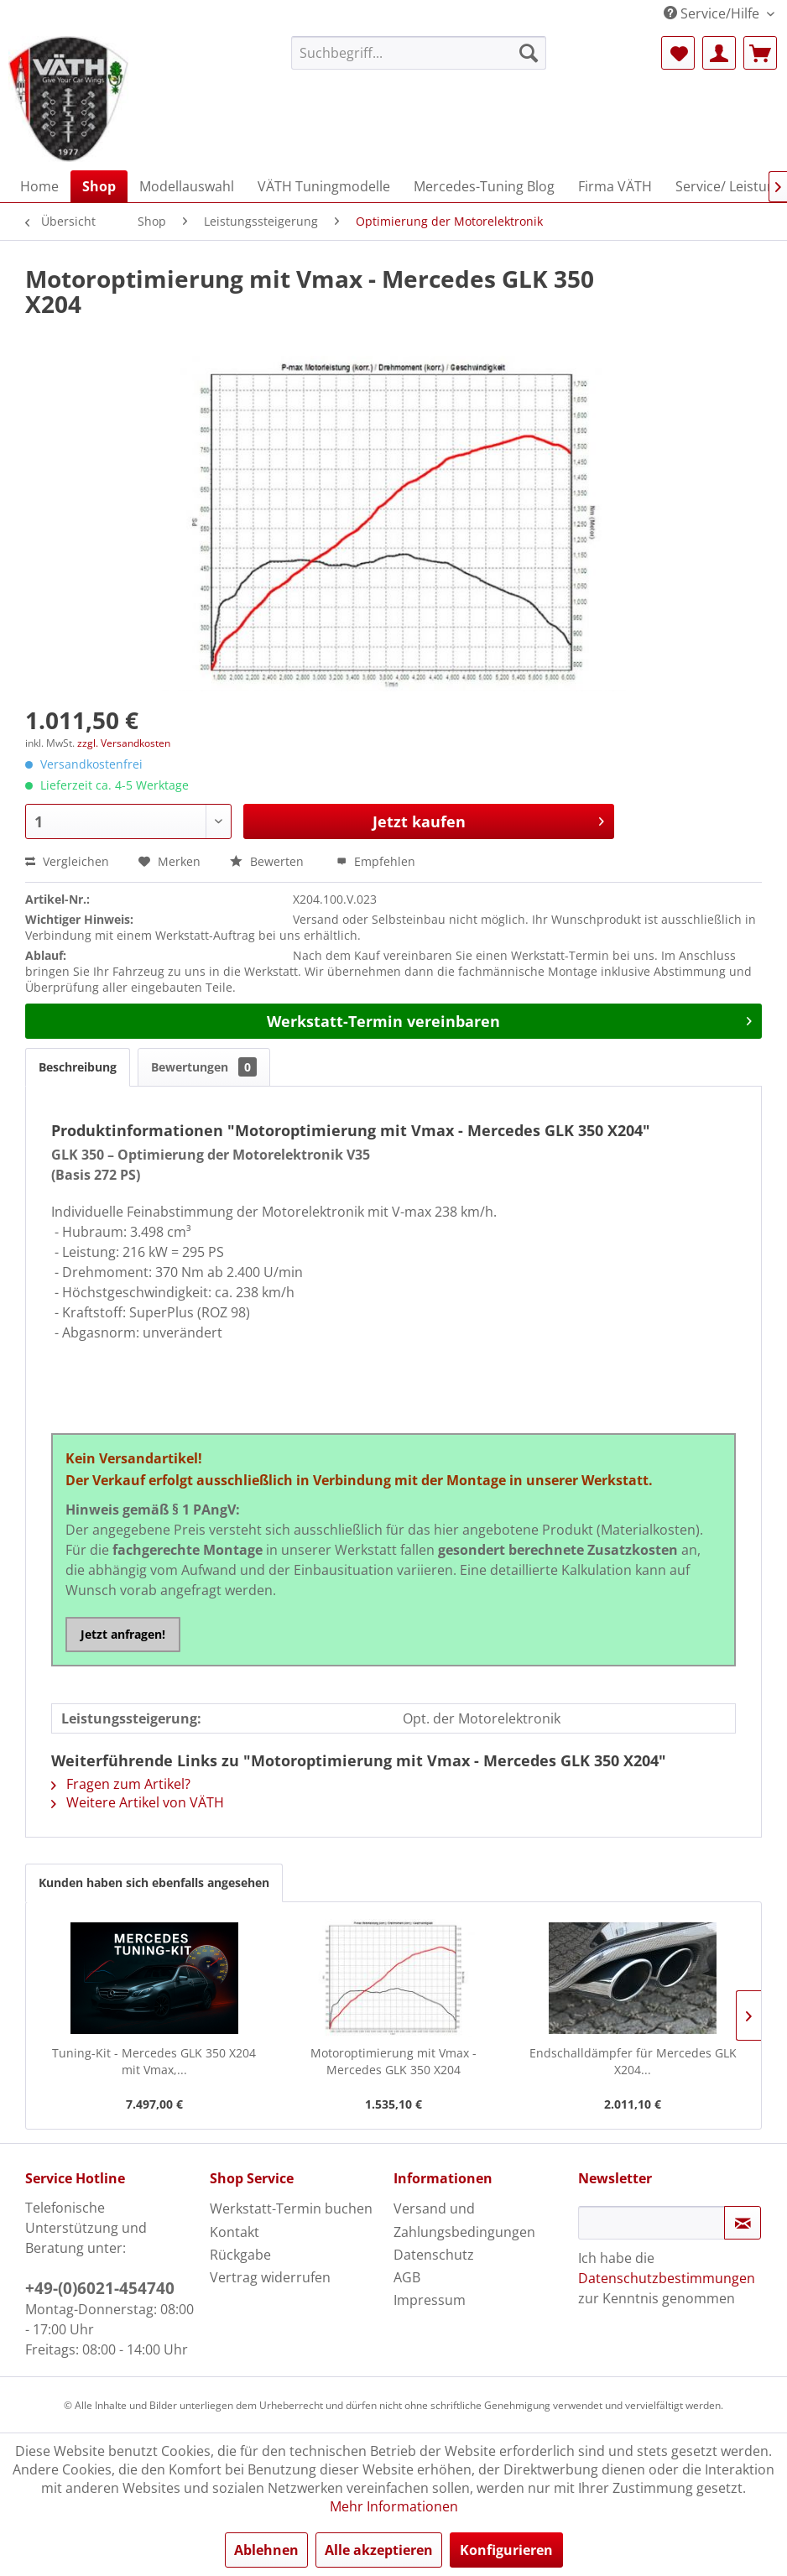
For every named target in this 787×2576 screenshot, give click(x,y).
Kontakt (234, 2232)
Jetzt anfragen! (123, 1634)
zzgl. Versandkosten (123, 743)
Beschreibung (78, 1067)
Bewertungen (204, 1067)
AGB (407, 2277)
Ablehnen (266, 2550)
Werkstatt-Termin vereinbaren (509, 1019)
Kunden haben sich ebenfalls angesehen (154, 1882)
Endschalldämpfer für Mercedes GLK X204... (633, 2061)
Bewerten (268, 861)
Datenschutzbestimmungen (666, 2278)
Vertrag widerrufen (270, 2277)
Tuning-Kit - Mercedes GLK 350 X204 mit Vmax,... (154, 2061)
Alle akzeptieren (379, 2550)
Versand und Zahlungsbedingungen (464, 2219)
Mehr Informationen (394, 2506)
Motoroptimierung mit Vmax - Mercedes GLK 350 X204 (393, 2061)
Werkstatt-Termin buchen (291, 2208)
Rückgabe (240, 2254)
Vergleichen (67, 861)
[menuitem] (419, 53)
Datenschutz (434, 2254)
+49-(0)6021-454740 (100, 2288)
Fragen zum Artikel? (120, 1784)
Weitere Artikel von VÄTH (137, 1802)
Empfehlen (375, 861)
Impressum (430, 2300)
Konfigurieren (506, 2550)
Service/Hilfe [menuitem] (713, 13)
